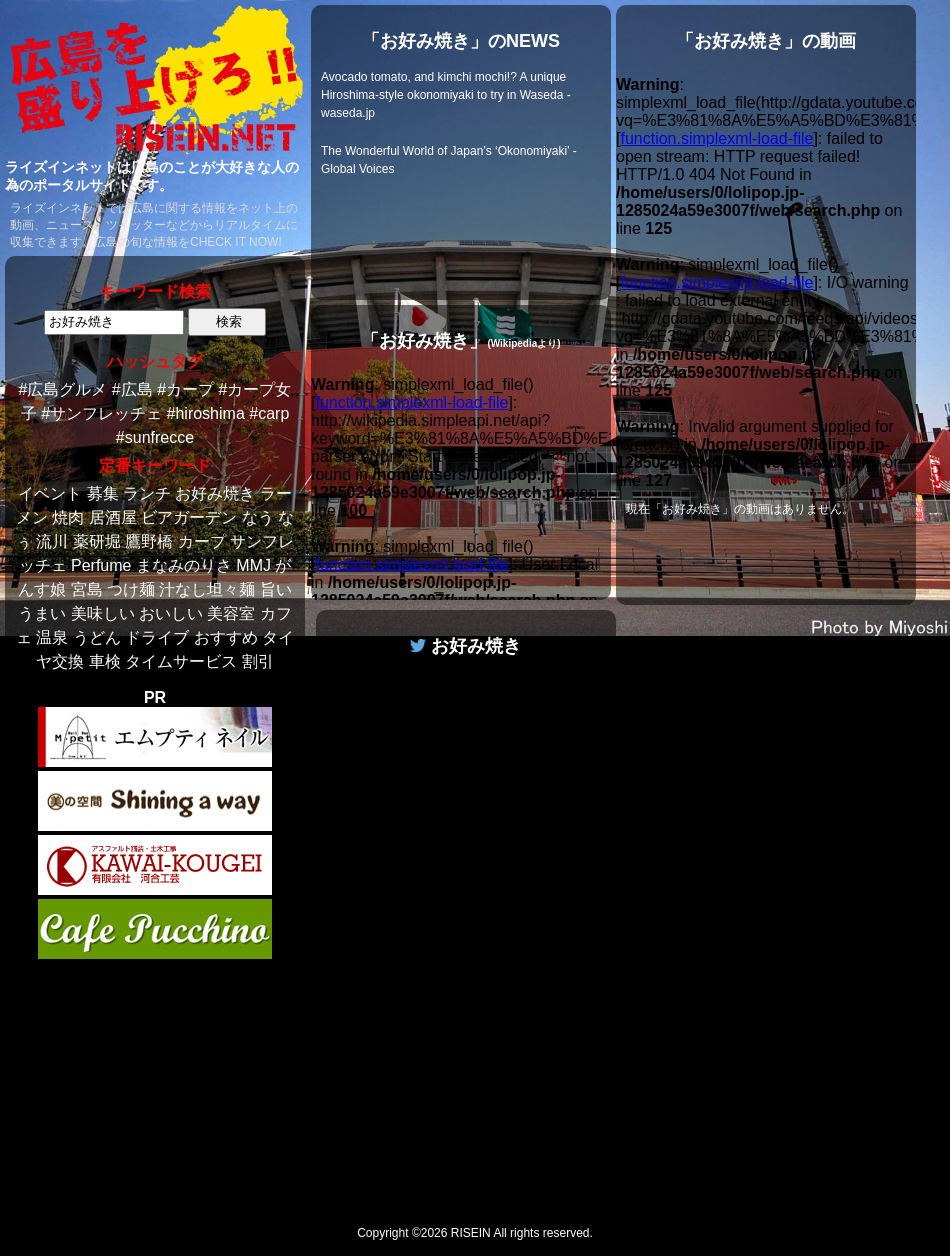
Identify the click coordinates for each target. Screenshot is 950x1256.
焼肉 (68, 517)
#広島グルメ (63, 389)
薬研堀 (97, 541)
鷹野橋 (149, 541)
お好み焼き (215, 493)
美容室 (231, 613)
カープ (202, 541)
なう (258, 517)
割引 (258, 661)
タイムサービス (181, 661)
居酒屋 (113, 517)
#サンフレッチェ (101, 413)
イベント (50, 493)
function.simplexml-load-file (411, 402)
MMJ (253, 565)
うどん (97, 637)
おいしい (171, 613)
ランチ (147, 493)
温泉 (52, 637)
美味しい (103, 613)
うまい (42, 613)
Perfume (101, 565)
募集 (103, 493)
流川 (52, 541)
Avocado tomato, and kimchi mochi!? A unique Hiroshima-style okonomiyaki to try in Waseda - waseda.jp (446, 95)
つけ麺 (131, 589)
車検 (105, 661)
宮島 (87, 589)
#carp (269, 413)
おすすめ (226, 637)
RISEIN (471, 1233)
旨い (276, 589)
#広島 (132, 389)
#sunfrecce (155, 437)
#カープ (185, 389)
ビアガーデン (189, 517)
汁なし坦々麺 (207, 589)
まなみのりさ (184, 565)
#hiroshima (206, 413)
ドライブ (157, 637)
